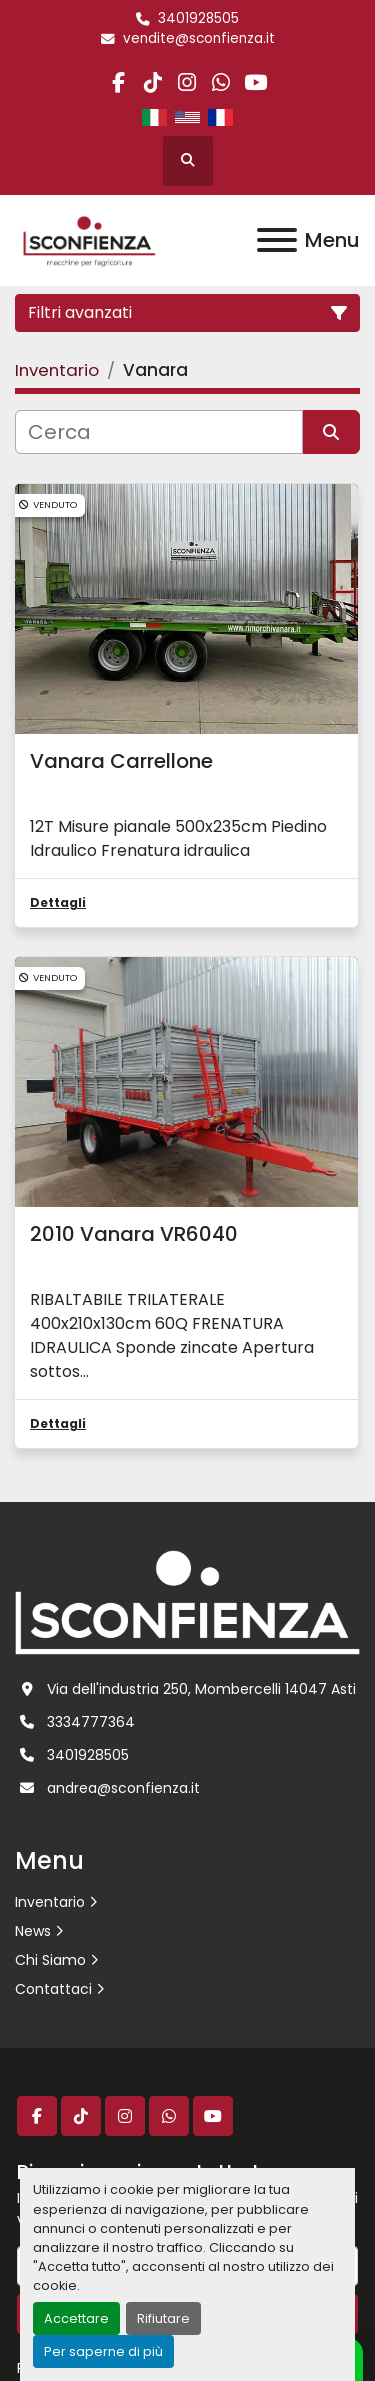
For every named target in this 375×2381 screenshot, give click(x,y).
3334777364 (91, 1722)
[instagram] (186, 82)
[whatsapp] (221, 82)
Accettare (76, 2318)
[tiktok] (152, 82)
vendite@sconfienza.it (199, 38)
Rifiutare (163, 2318)
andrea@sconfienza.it (123, 1788)
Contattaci (53, 1989)
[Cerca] (159, 432)
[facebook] (118, 82)
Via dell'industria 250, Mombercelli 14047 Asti (201, 1689)
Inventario (50, 1902)
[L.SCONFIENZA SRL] (187, 1602)
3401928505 (198, 18)
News (33, 1931)
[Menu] (277, 240)
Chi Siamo (50, 1960)
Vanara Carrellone (121, 761)
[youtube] (255, 82)
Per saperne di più (103, 2351)
